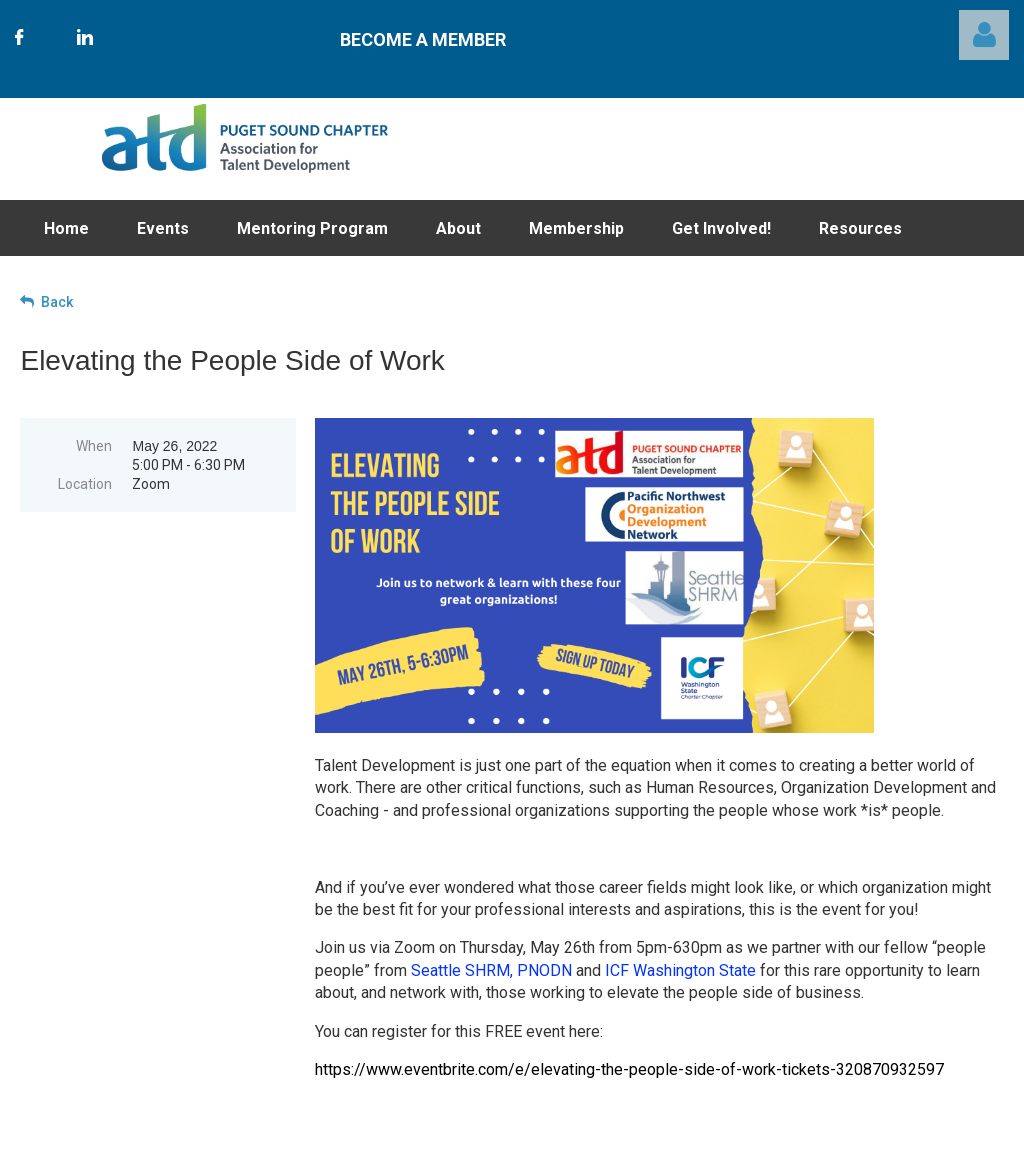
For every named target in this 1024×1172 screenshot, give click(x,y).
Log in (984, 35)
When (94, 446)
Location (85, 484)
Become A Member (423, 39)
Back (57, 302)
